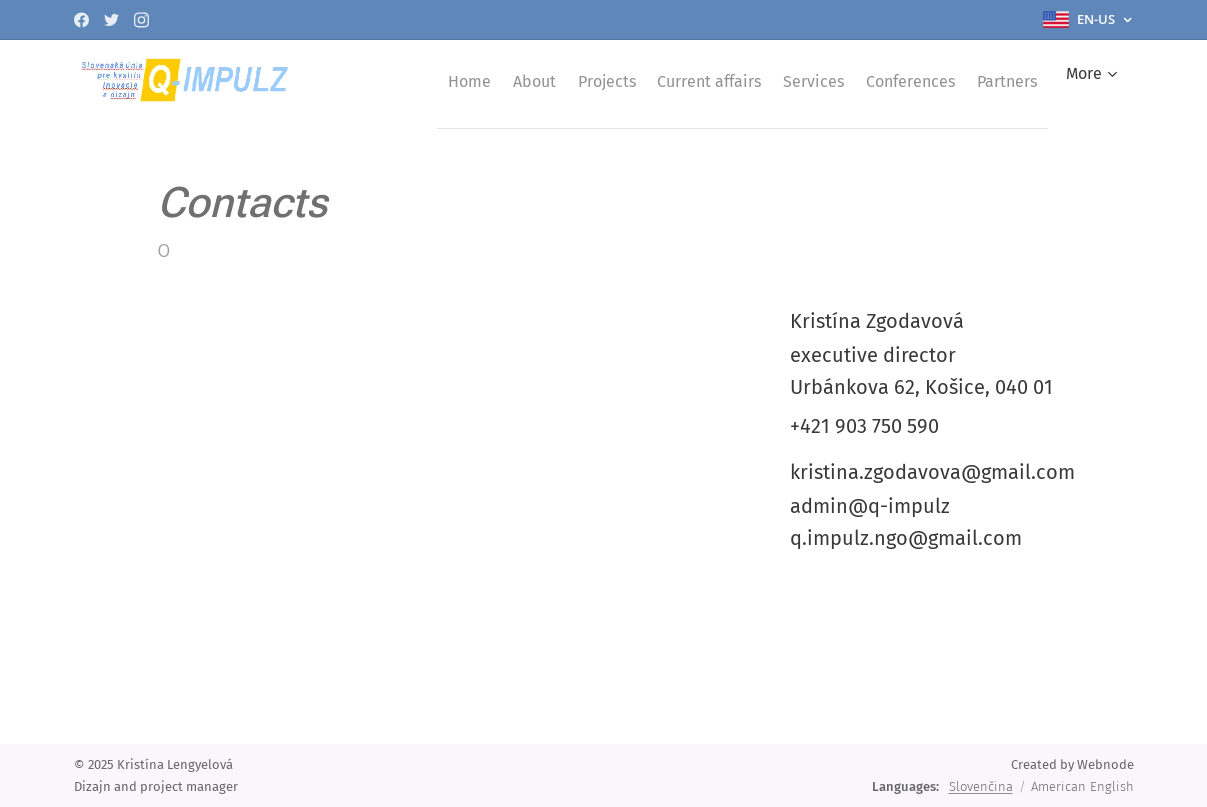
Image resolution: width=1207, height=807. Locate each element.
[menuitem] (473, 81)
